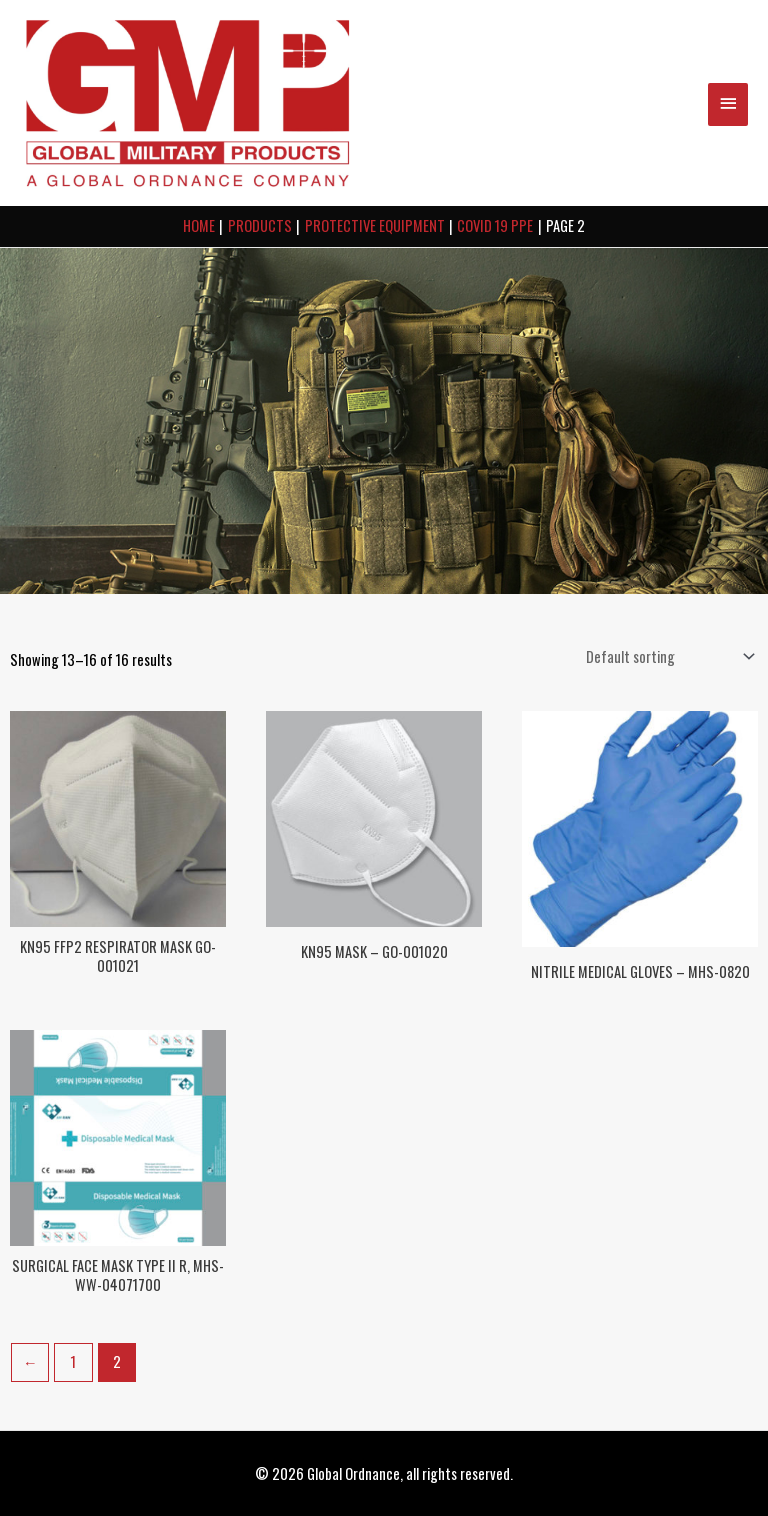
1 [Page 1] (73, 1361)
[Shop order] (666, 657)
